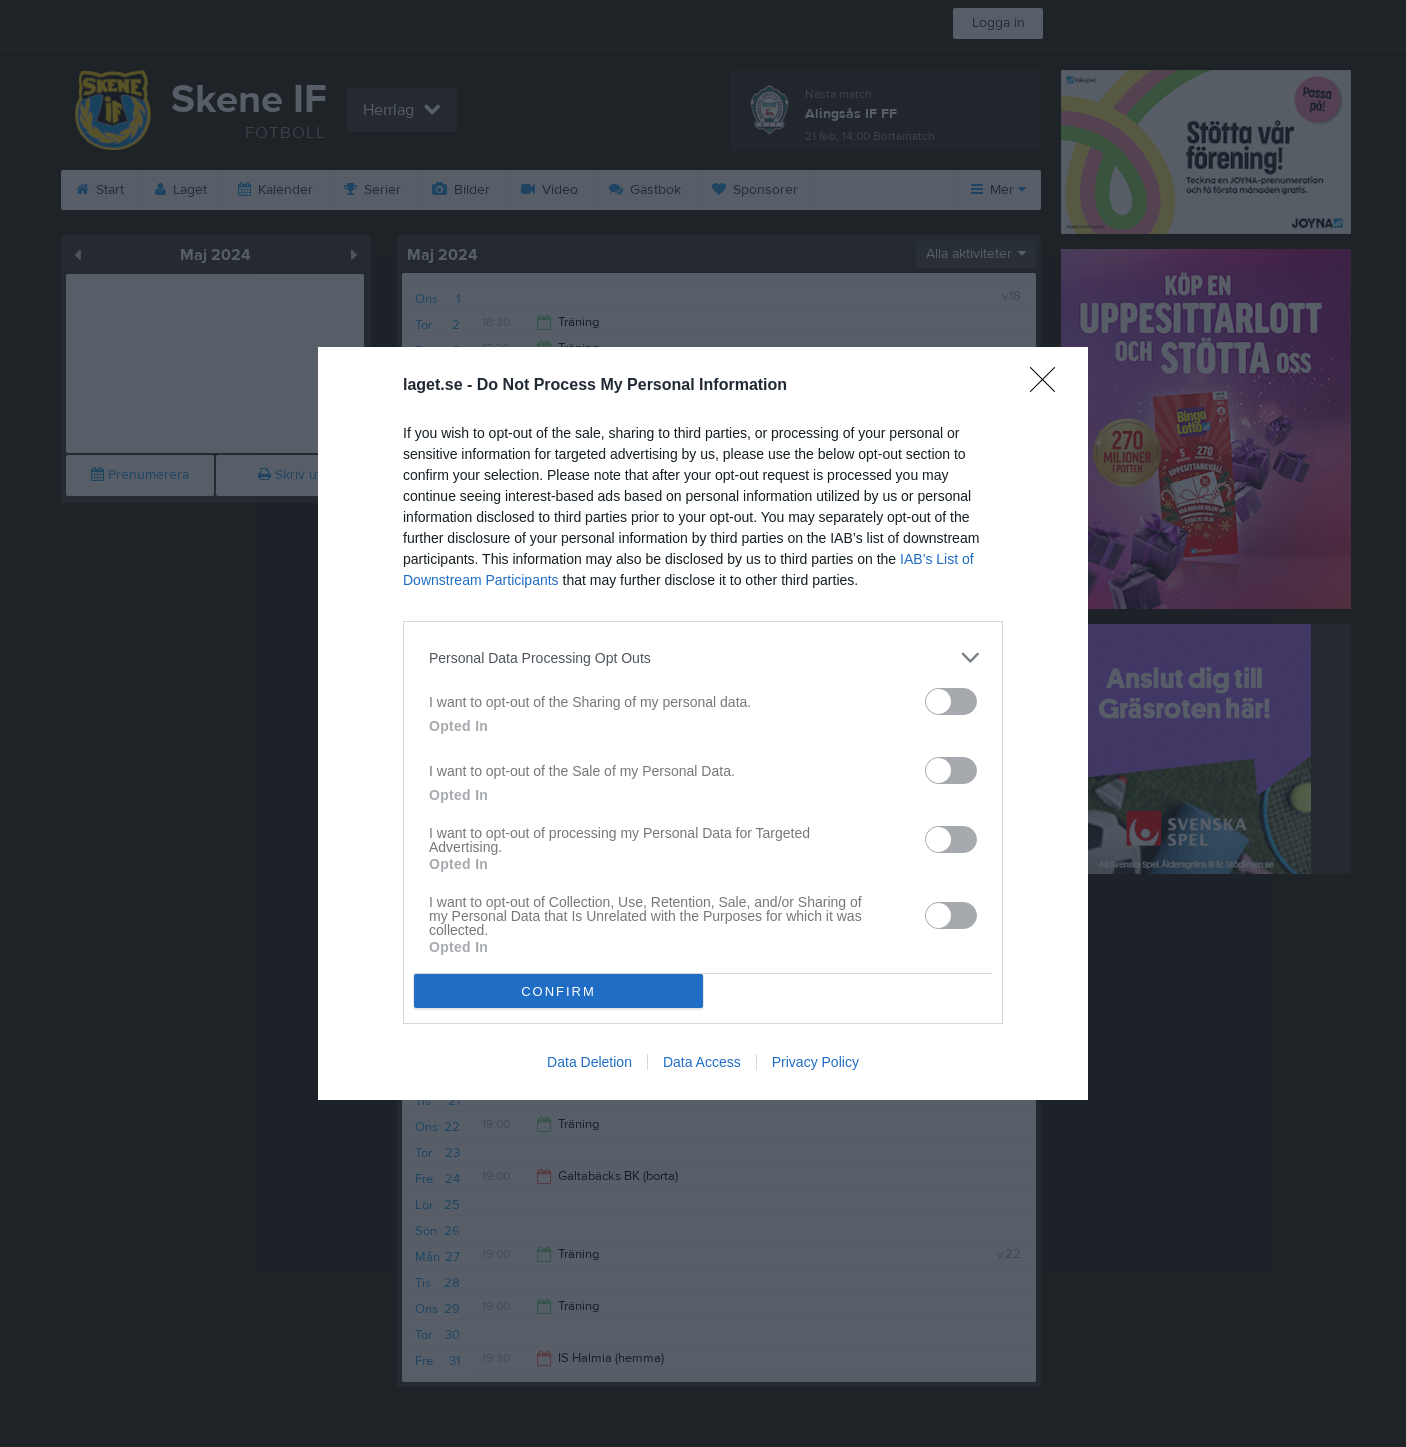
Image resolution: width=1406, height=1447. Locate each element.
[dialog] (703, 723)
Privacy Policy (815, 1062)
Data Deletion (589, 1062)
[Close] (1049, 386)
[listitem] (703, 657)
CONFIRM (558, 991)
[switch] (951, 701)
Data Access (702, 1062)
